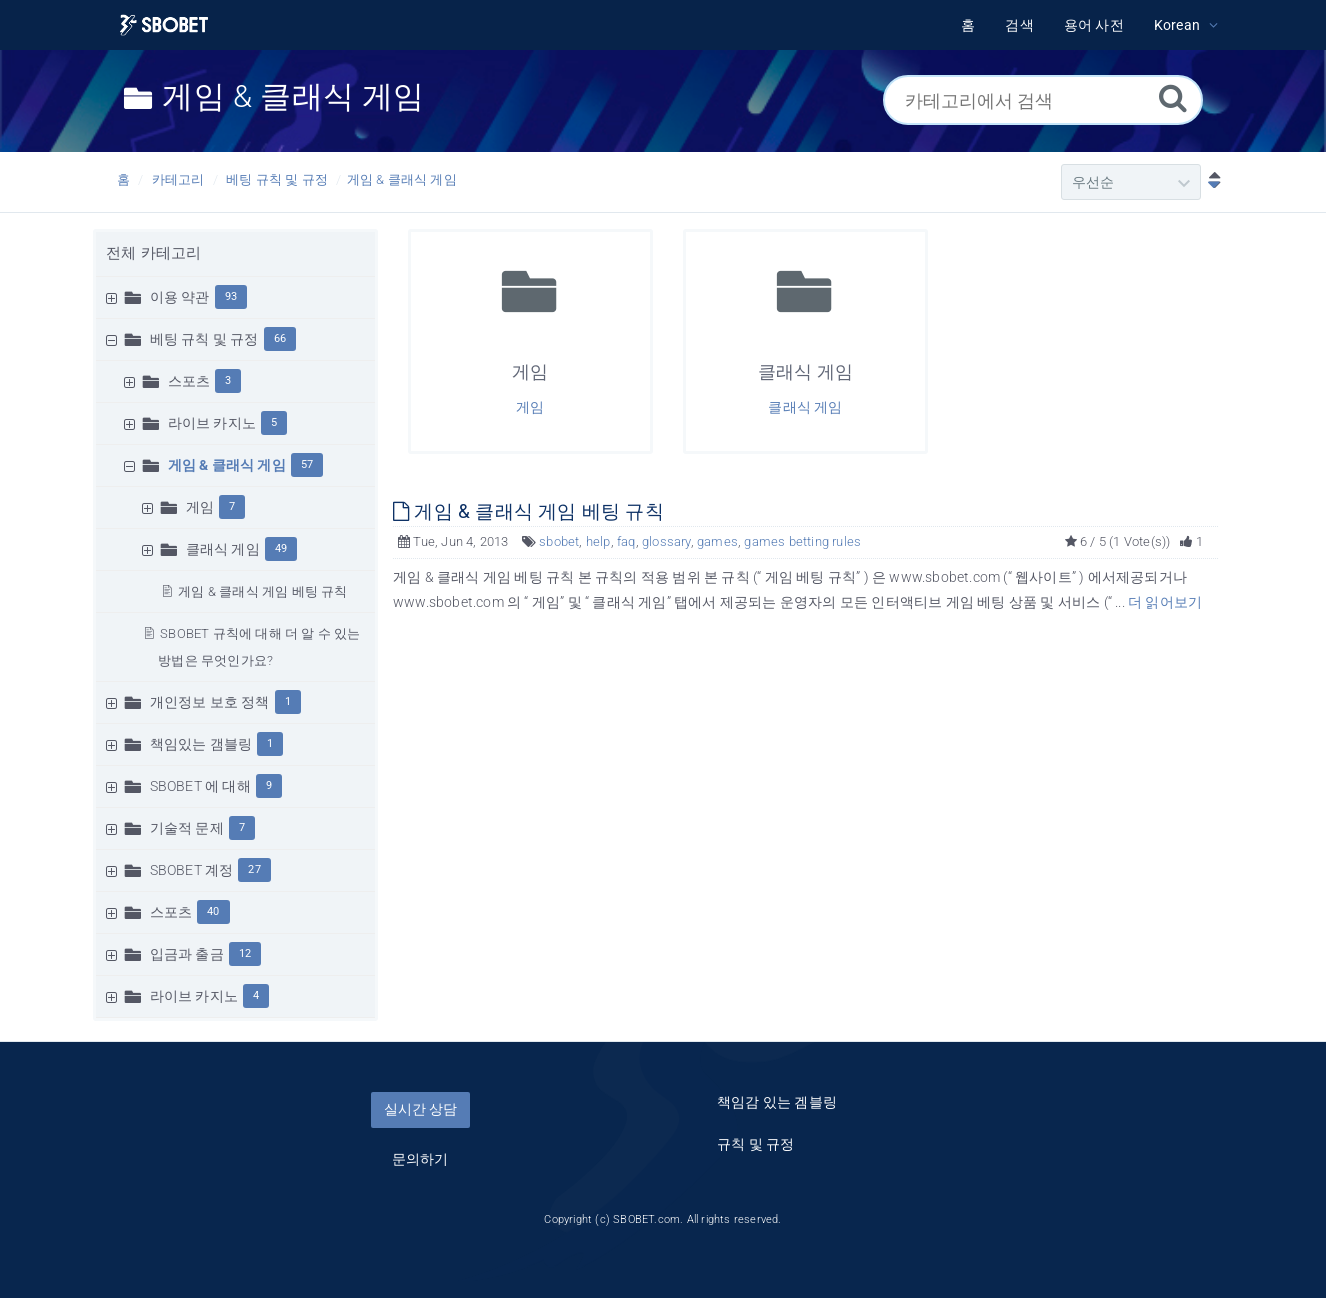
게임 (200, 507)
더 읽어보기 (1165, 602)
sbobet (559, 541)
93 (231, 296)
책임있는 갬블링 (201, 744)
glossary (666, 541)
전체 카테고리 (153, 253)
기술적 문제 (187, 828)
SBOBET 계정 (192, 870)
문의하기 (420, 1159)
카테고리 (178, 179)
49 (281, 548)
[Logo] (164, 25)
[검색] (1173, 97)
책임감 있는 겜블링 (777, 1102)
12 (245, 953)
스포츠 (189, 381)
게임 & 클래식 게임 (402, 179)
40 (213, 911)
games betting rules (802, 541)
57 (307, 464)
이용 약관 (180, 297)
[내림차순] (1210, 182)
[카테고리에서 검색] (1043, 100)
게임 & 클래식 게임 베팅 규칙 (262, 591)
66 (280, 338)
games (717, 541)
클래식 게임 (223, 549)
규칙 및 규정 (755, 1144)
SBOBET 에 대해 (200, 786)
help (598, 541)
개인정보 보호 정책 (210, 702)
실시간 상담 (420, 1109)
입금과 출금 (187, 954)
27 (254, 869)
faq (626, 541)
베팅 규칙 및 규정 (277, 179)
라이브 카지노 (212, 423)
